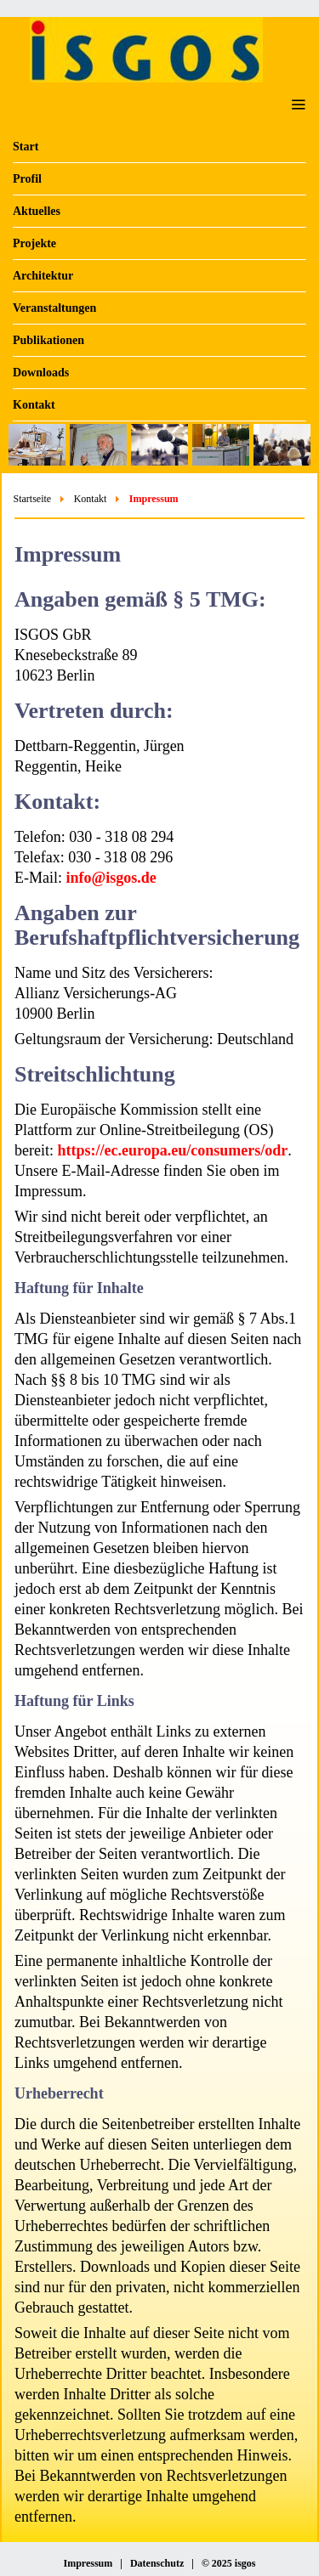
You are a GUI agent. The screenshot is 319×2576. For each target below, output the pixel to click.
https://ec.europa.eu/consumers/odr (172, 1150)
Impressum (87, 2563)
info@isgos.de (111, 877)
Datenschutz (157, 2563)
